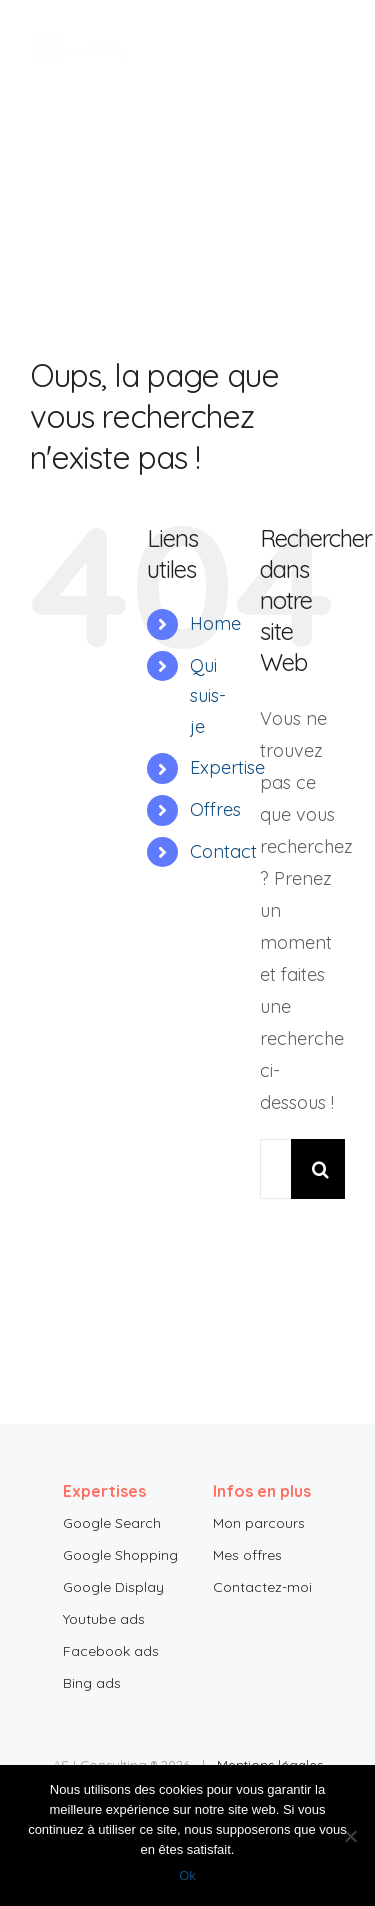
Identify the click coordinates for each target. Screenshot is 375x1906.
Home (215, 623)
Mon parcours (259, 1523)
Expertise (227, 767)
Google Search (112, 1523)
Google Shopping (120, 1555)
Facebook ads (111, 1651)
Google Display (113, 1587)
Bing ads (92, 1683)
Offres (215, 809)
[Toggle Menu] (330, 48)
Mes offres (247, 1555)
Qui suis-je (208, 696)
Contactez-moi (262, 1587)
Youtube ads (104, 1619)
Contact (223, 851)
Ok (187, 1875)
